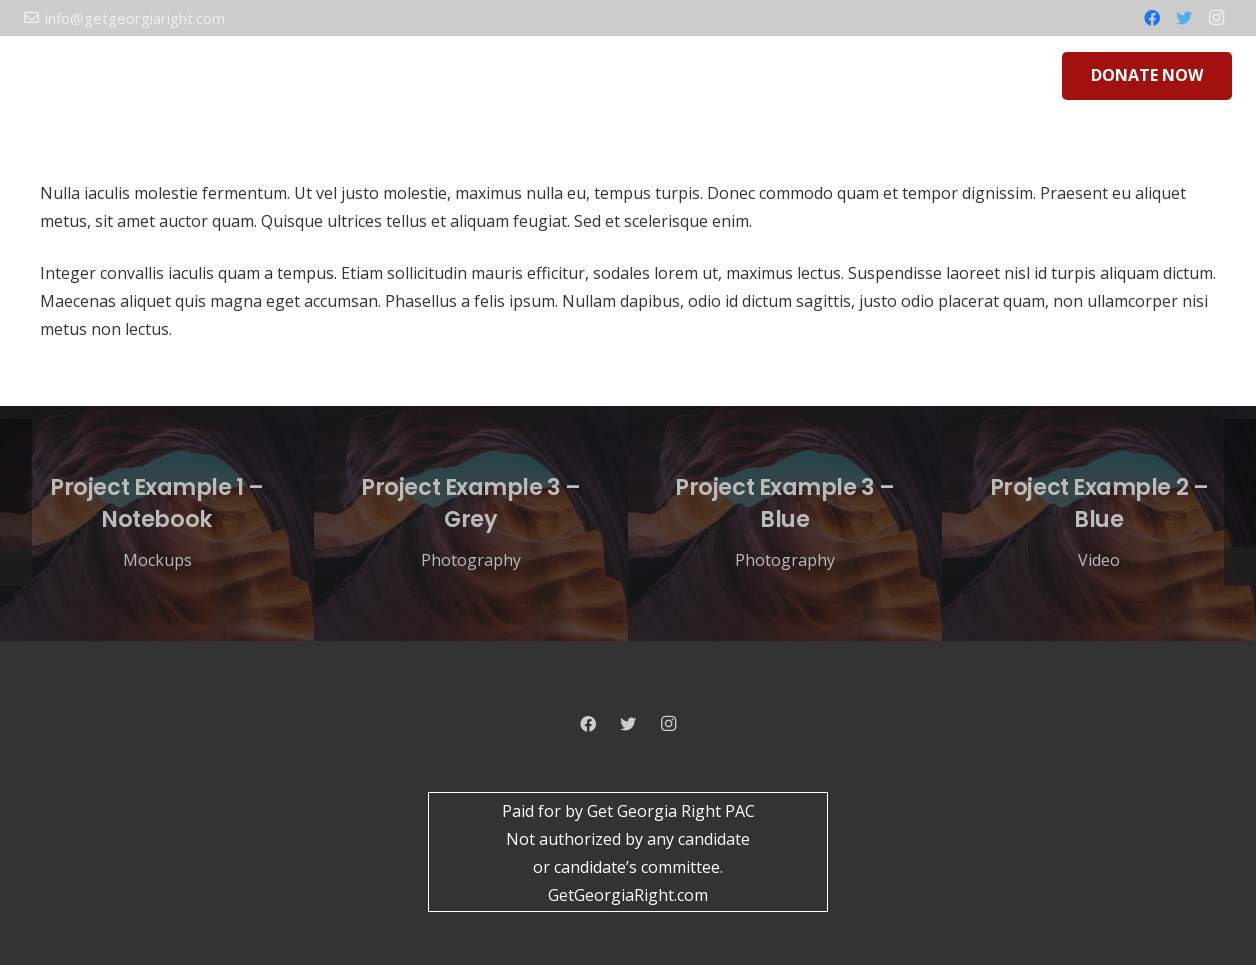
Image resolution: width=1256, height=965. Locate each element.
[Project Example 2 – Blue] (1099, 524)
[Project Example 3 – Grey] (471, 524)
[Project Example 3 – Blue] (785, 524)
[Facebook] (1152, 18)
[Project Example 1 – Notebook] (157, 524)
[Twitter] (1184, 18)
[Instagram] (1216, 18)
